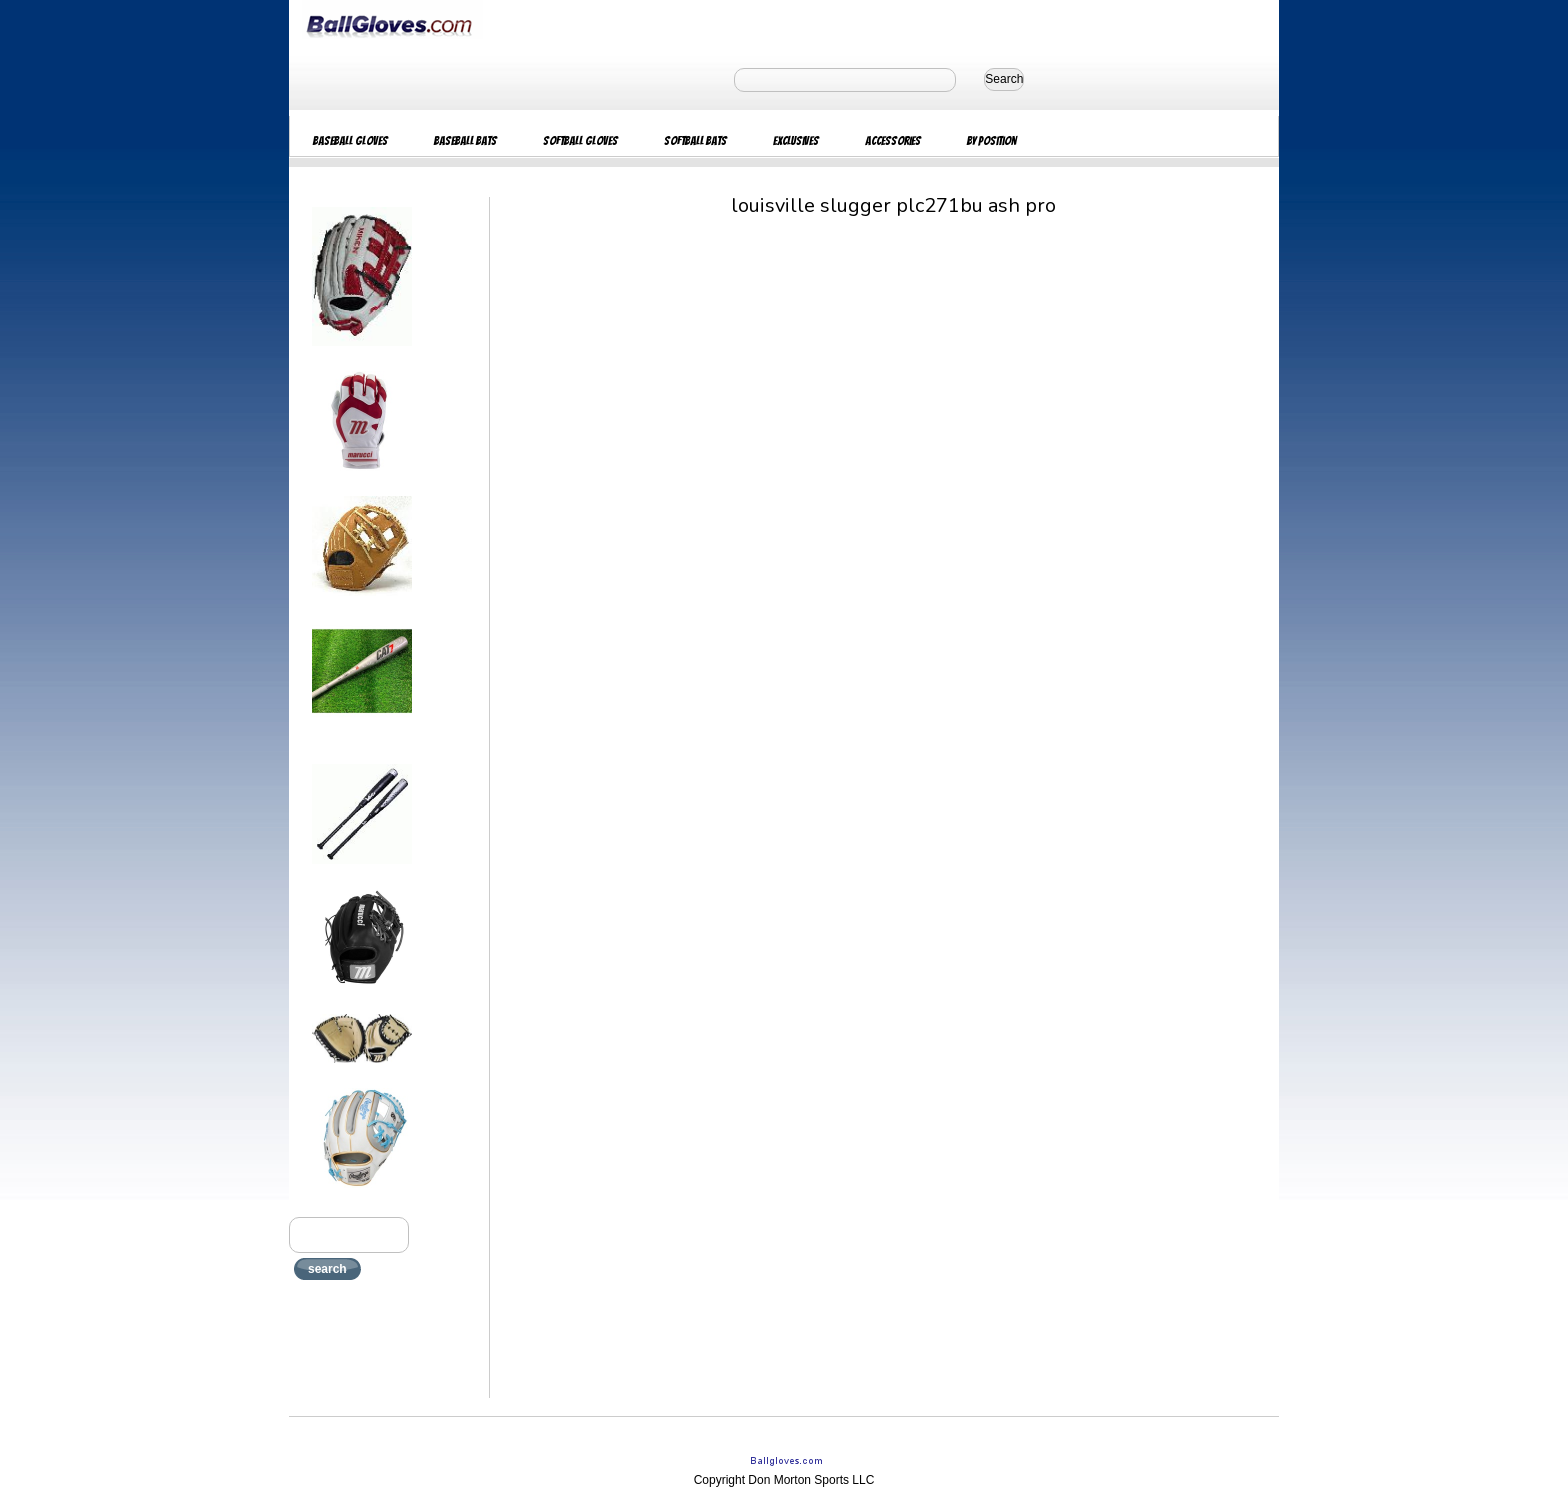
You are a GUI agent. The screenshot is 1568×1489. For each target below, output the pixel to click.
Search (1004, 79)
